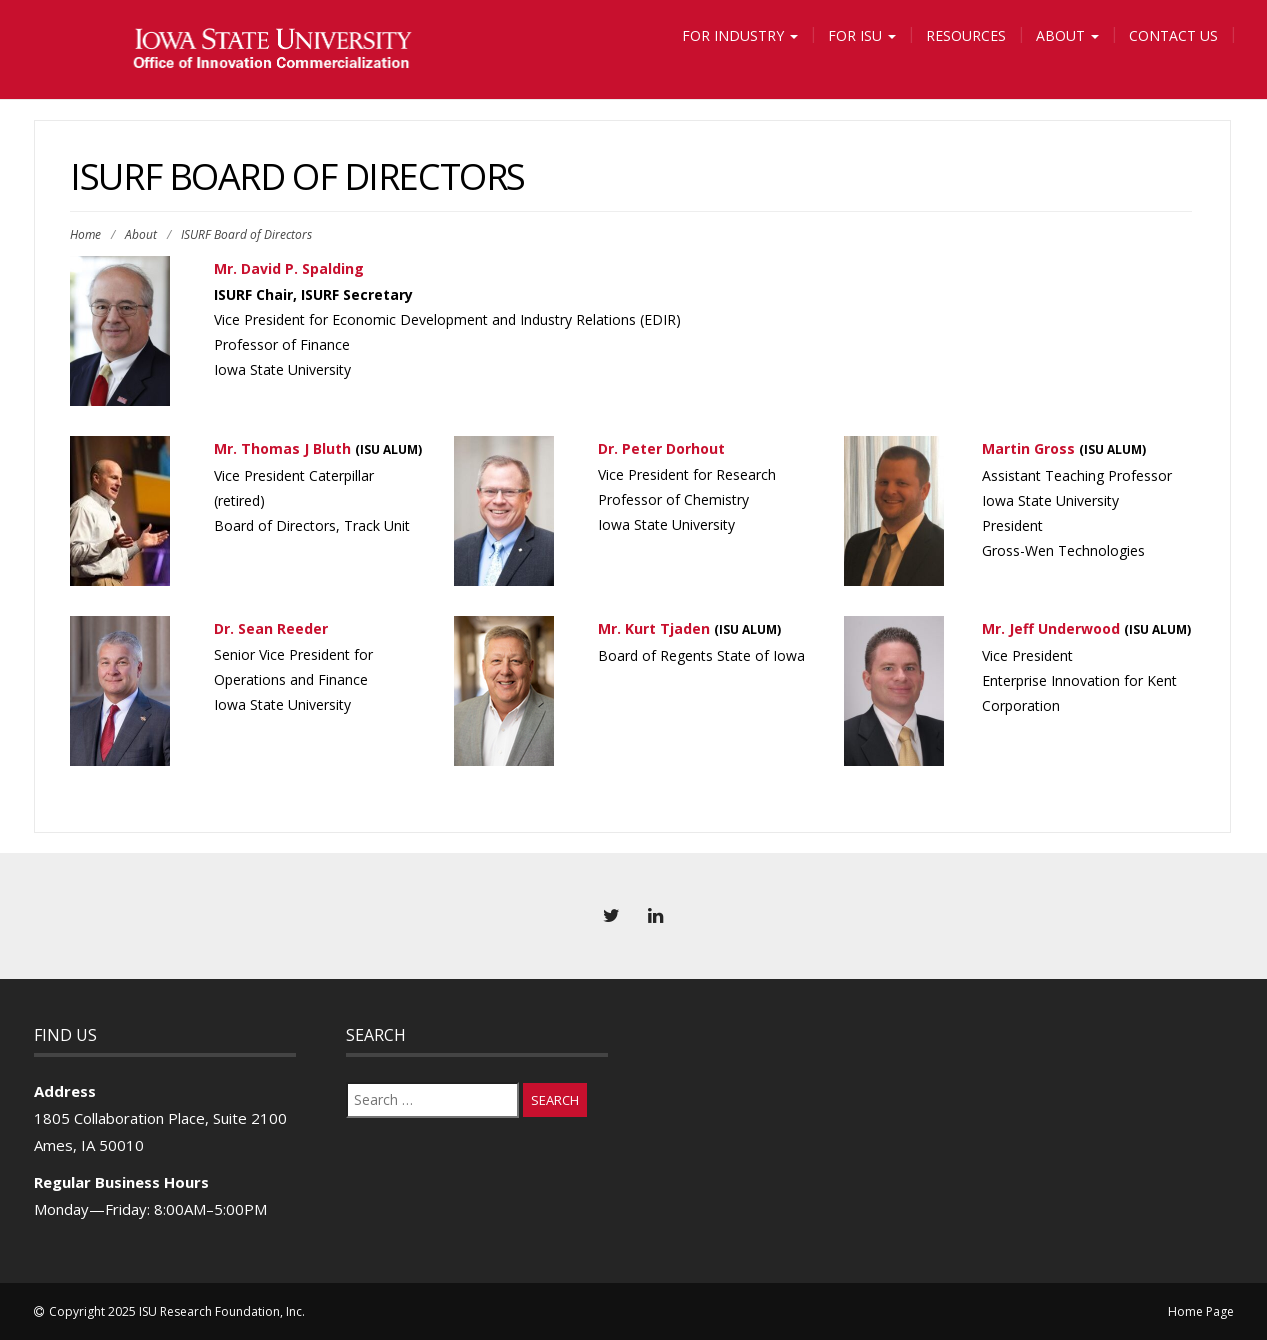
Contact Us (1173, 35)
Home (85, 234)
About (1067, 35)
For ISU (862, 35)
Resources (966, 35)
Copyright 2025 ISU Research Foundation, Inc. (177, 1311)
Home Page (1201, 1311)
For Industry (740, 35)
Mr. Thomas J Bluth (282, 448)
